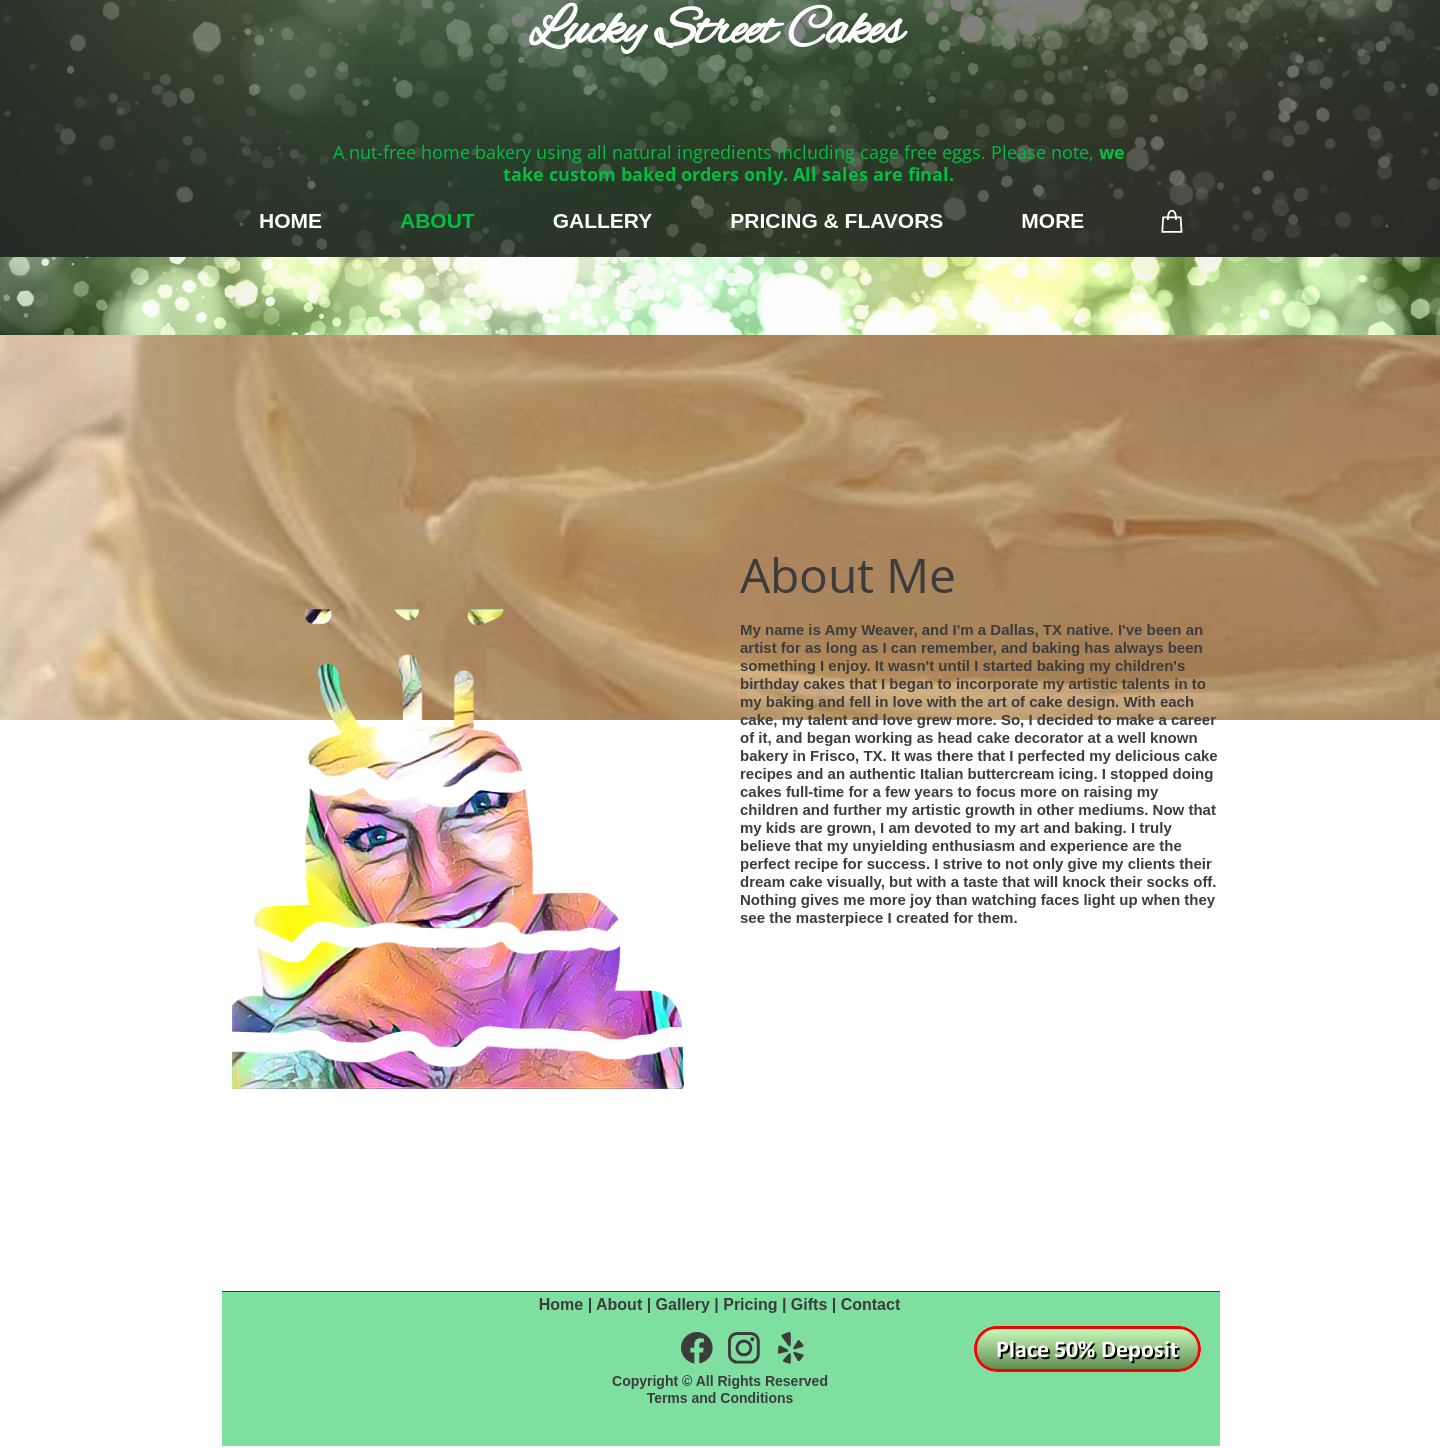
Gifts (809, 1304)
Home (561, 1304)
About (619, 1304)
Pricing (750, 1304)
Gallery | (690, 1304)
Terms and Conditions (720, 1398)
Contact (871, 1304)
